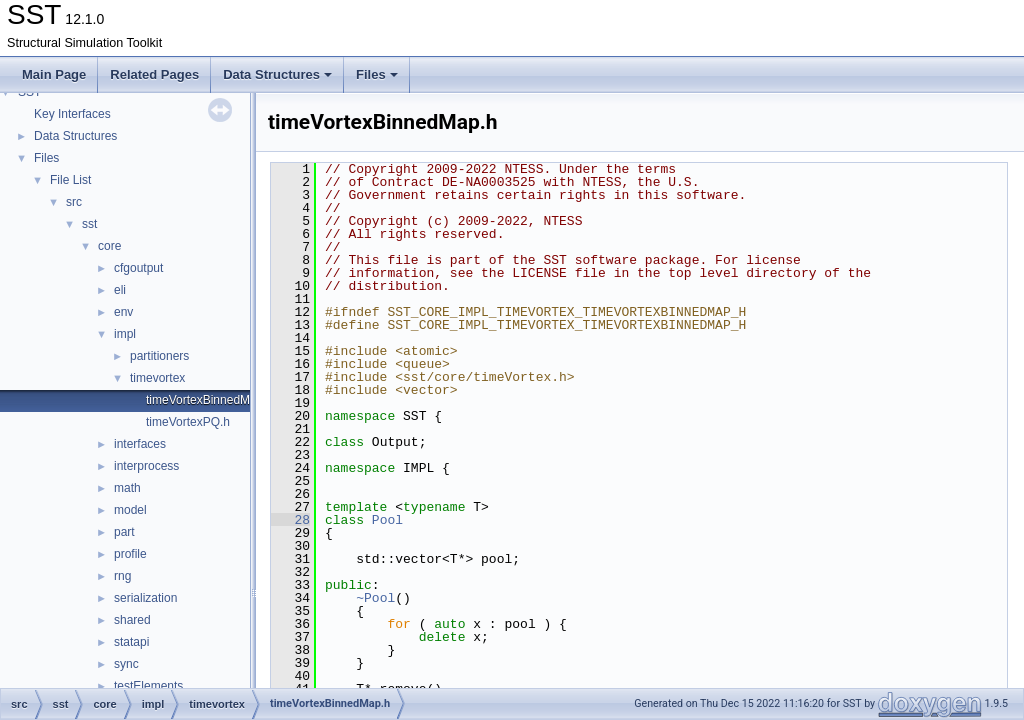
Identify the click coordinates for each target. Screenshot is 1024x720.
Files (377, 74)
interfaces (140, 444)
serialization (145, 598)
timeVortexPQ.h (188, 422)
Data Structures (277, 74)
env (123, 312)
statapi (131, 642)
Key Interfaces (72, 114)
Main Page (54, 74)
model (130, 510)
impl (125, 334)
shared (132, 620)
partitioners (159, 356)
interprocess (146, 466)
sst (89, 224)
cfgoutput (138, 268)
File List (70, 180)
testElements (148, 686)
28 (290, 520)
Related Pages (154, 74)
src (74, 202)
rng (122, 576)
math (127, 488)
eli (120, 290)
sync (126, 664)
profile (130, 554)
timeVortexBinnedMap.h (209, 400)
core (109, 246)
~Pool (375, 598)
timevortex (157, 378)
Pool (387, 520)
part (124, 532)
